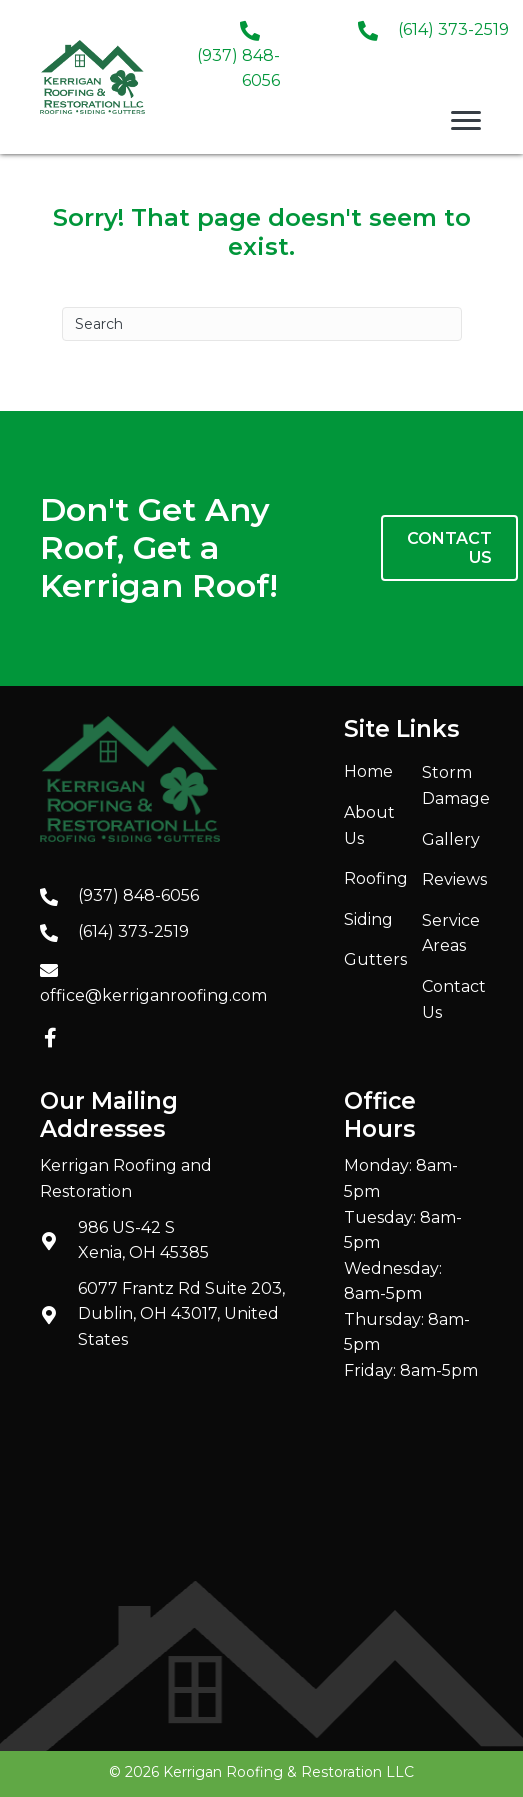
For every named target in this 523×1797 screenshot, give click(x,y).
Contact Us (454, 999)
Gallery (451, 839)
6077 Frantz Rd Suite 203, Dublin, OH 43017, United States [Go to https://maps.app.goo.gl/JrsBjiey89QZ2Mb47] (181, 1314)
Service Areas (451, 933)
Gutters (375, 959)
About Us (369, 825)
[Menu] (466, 121)
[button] (50, 1038)
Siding (368, 919)
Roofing (376, 878)
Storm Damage (456, 785)
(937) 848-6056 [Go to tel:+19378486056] (138, 895)
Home (368, 771)
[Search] (262, 324)
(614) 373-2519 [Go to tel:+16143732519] (453, 29)
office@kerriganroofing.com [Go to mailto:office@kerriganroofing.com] (153, 995)
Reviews (454, 879)
